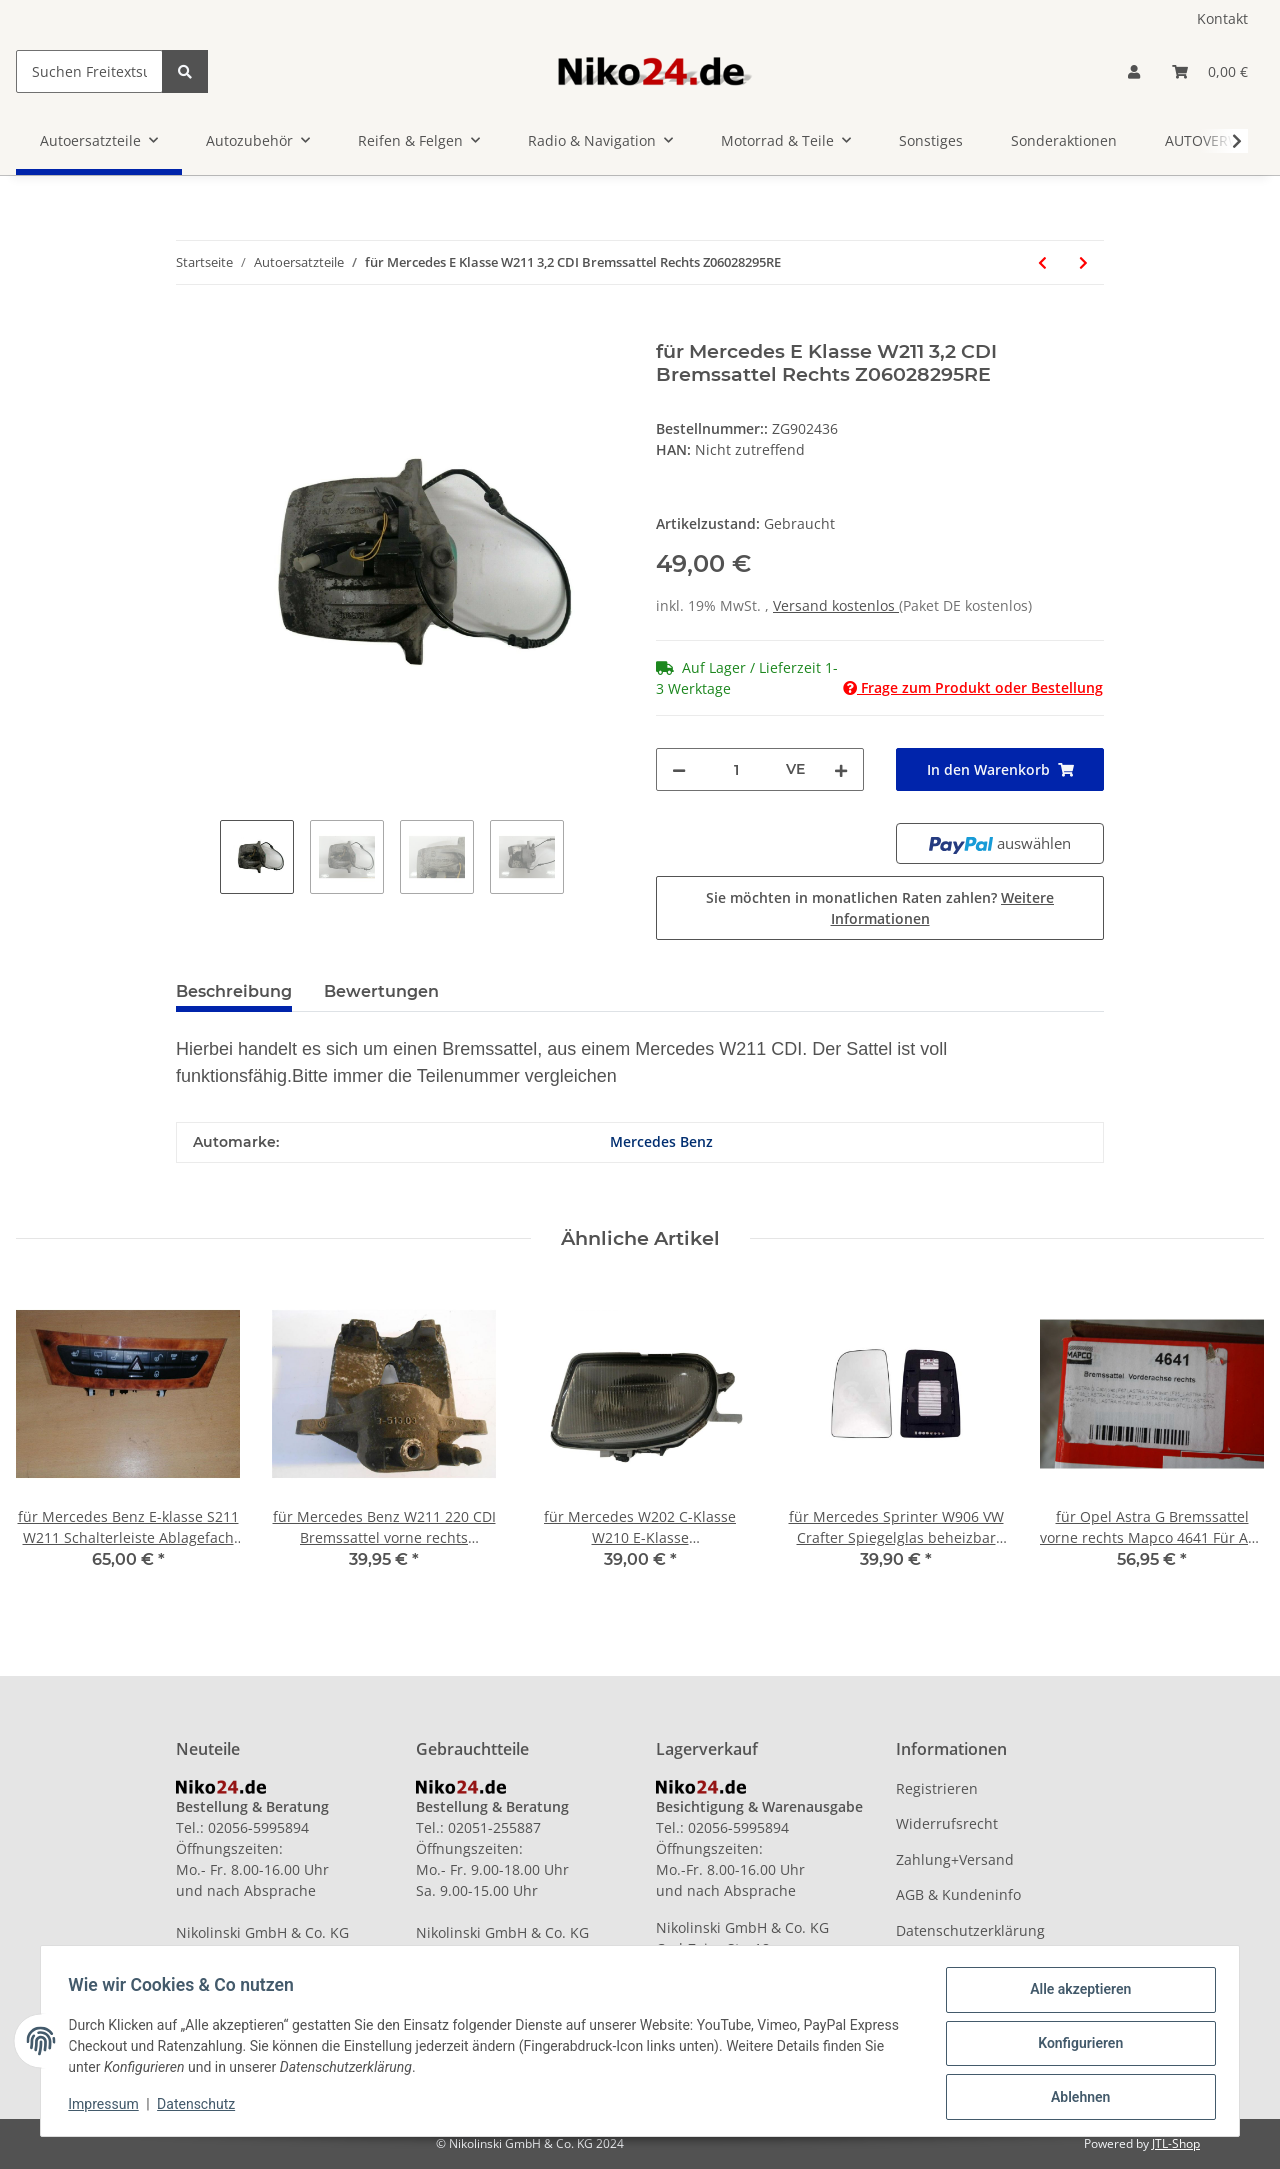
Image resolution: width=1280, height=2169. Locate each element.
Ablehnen (1075, 2098)
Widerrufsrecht (947, 1823)
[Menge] (736, 769)
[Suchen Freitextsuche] (89, 71)
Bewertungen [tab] (381, 991)
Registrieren (937, 1788)
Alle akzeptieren (1075, 1994)
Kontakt (1222, 18)
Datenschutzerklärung (970, 1930)
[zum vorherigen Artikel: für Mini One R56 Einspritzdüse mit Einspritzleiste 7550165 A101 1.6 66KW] (1042, 262)
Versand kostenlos (836, 605)
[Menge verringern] (679, 769)
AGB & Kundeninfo (958, 1894)
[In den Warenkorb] (192, 329)
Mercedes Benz (661, 1141)
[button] (1134, 71)
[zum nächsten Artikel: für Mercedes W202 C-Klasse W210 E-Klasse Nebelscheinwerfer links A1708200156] (1083, 262)
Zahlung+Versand (955, 1859)
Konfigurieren (1075, 2046)
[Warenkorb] (1210, 71)
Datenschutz (201, 2107)
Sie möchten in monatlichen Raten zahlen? (880, 908)
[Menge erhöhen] (841, 769)
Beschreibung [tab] (234, 991)
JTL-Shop (1176, 2143)
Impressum (108, 2107)
